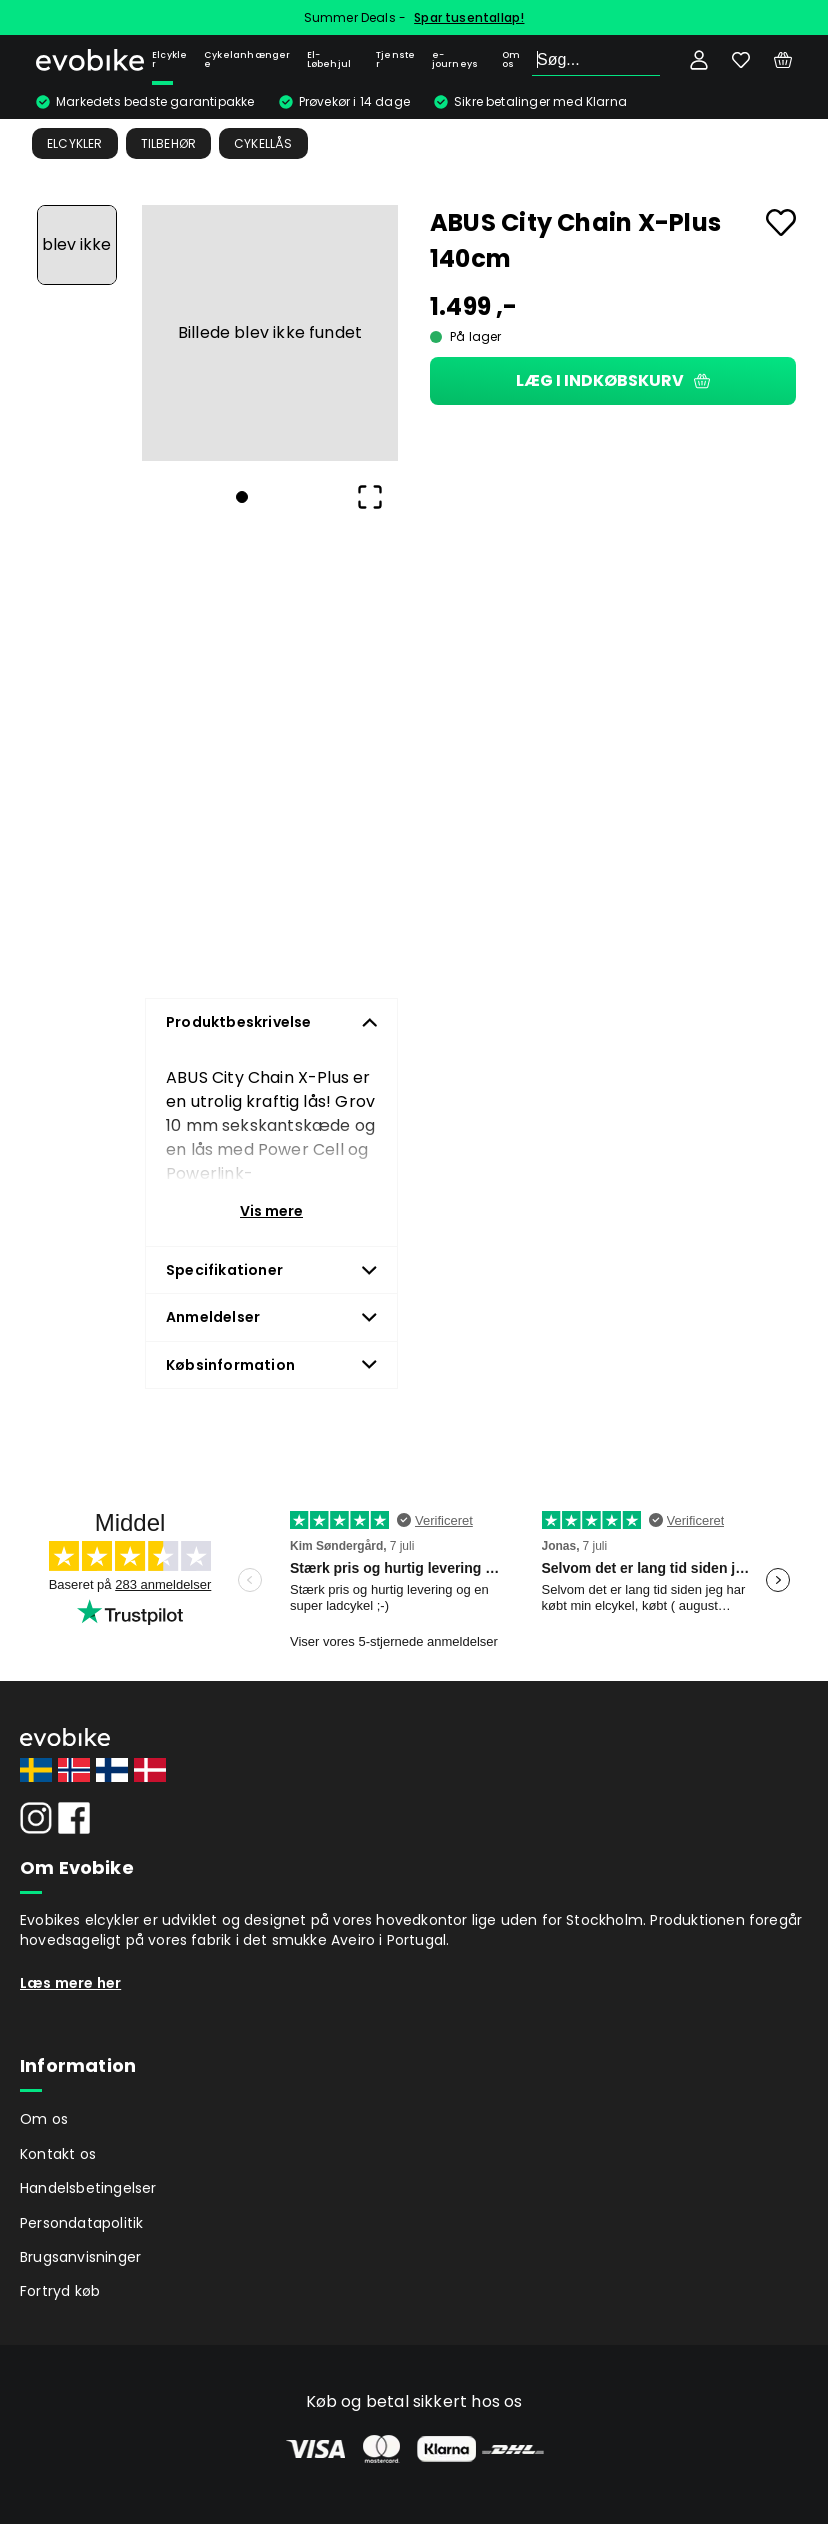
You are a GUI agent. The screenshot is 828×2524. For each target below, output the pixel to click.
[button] (270, 333)
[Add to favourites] (781, 222)
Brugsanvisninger (80, 2257)
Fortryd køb (60, 2291)
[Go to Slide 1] (77, 245)
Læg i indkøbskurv (613, 380)
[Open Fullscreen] (370, 497)
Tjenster (395, 59)
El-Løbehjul (329, 59)
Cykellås (263, 143)
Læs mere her (70, 1983)
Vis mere (271, 1211)
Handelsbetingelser (88, 2188)
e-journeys (455, 59)
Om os (511, 59)
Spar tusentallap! (469, 17)
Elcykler (169, 59)
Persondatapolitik (81, 2223)
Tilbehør (169, 143)
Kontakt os (58, 2154)
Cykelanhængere (247, 59)
